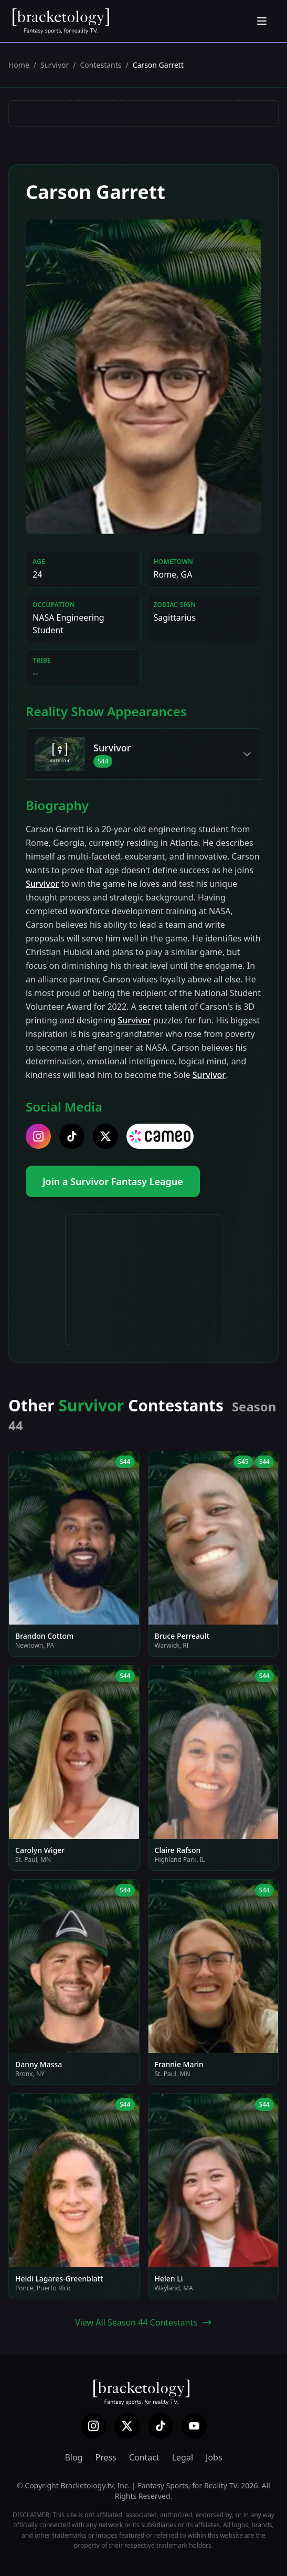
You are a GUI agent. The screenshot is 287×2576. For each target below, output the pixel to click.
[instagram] (38, 1136)
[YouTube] (194, 2425)
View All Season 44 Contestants (143, 2322)
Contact (144, 2457)
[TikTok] (160, 2425)
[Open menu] (261, 21)
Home (18, 65)
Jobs (214, 2457)
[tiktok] (71, 1136)
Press (105, 2457)
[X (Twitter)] (127, 2425)
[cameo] (160, 1136)
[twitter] (105, 1136)
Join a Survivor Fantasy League (112, 1181)
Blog (73, 2457)
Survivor (54, 65)
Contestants (101, 65)
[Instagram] (93, 2425)
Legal (182, 2457)
